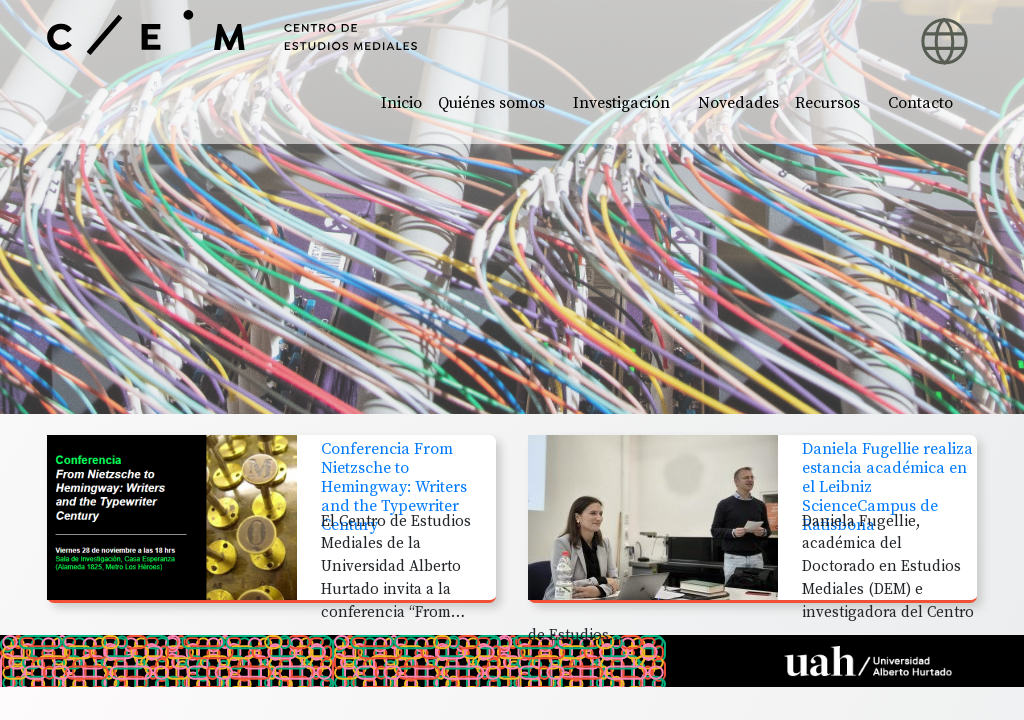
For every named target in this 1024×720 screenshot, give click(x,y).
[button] (812, 30)
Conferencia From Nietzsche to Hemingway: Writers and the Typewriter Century (394, 487)
